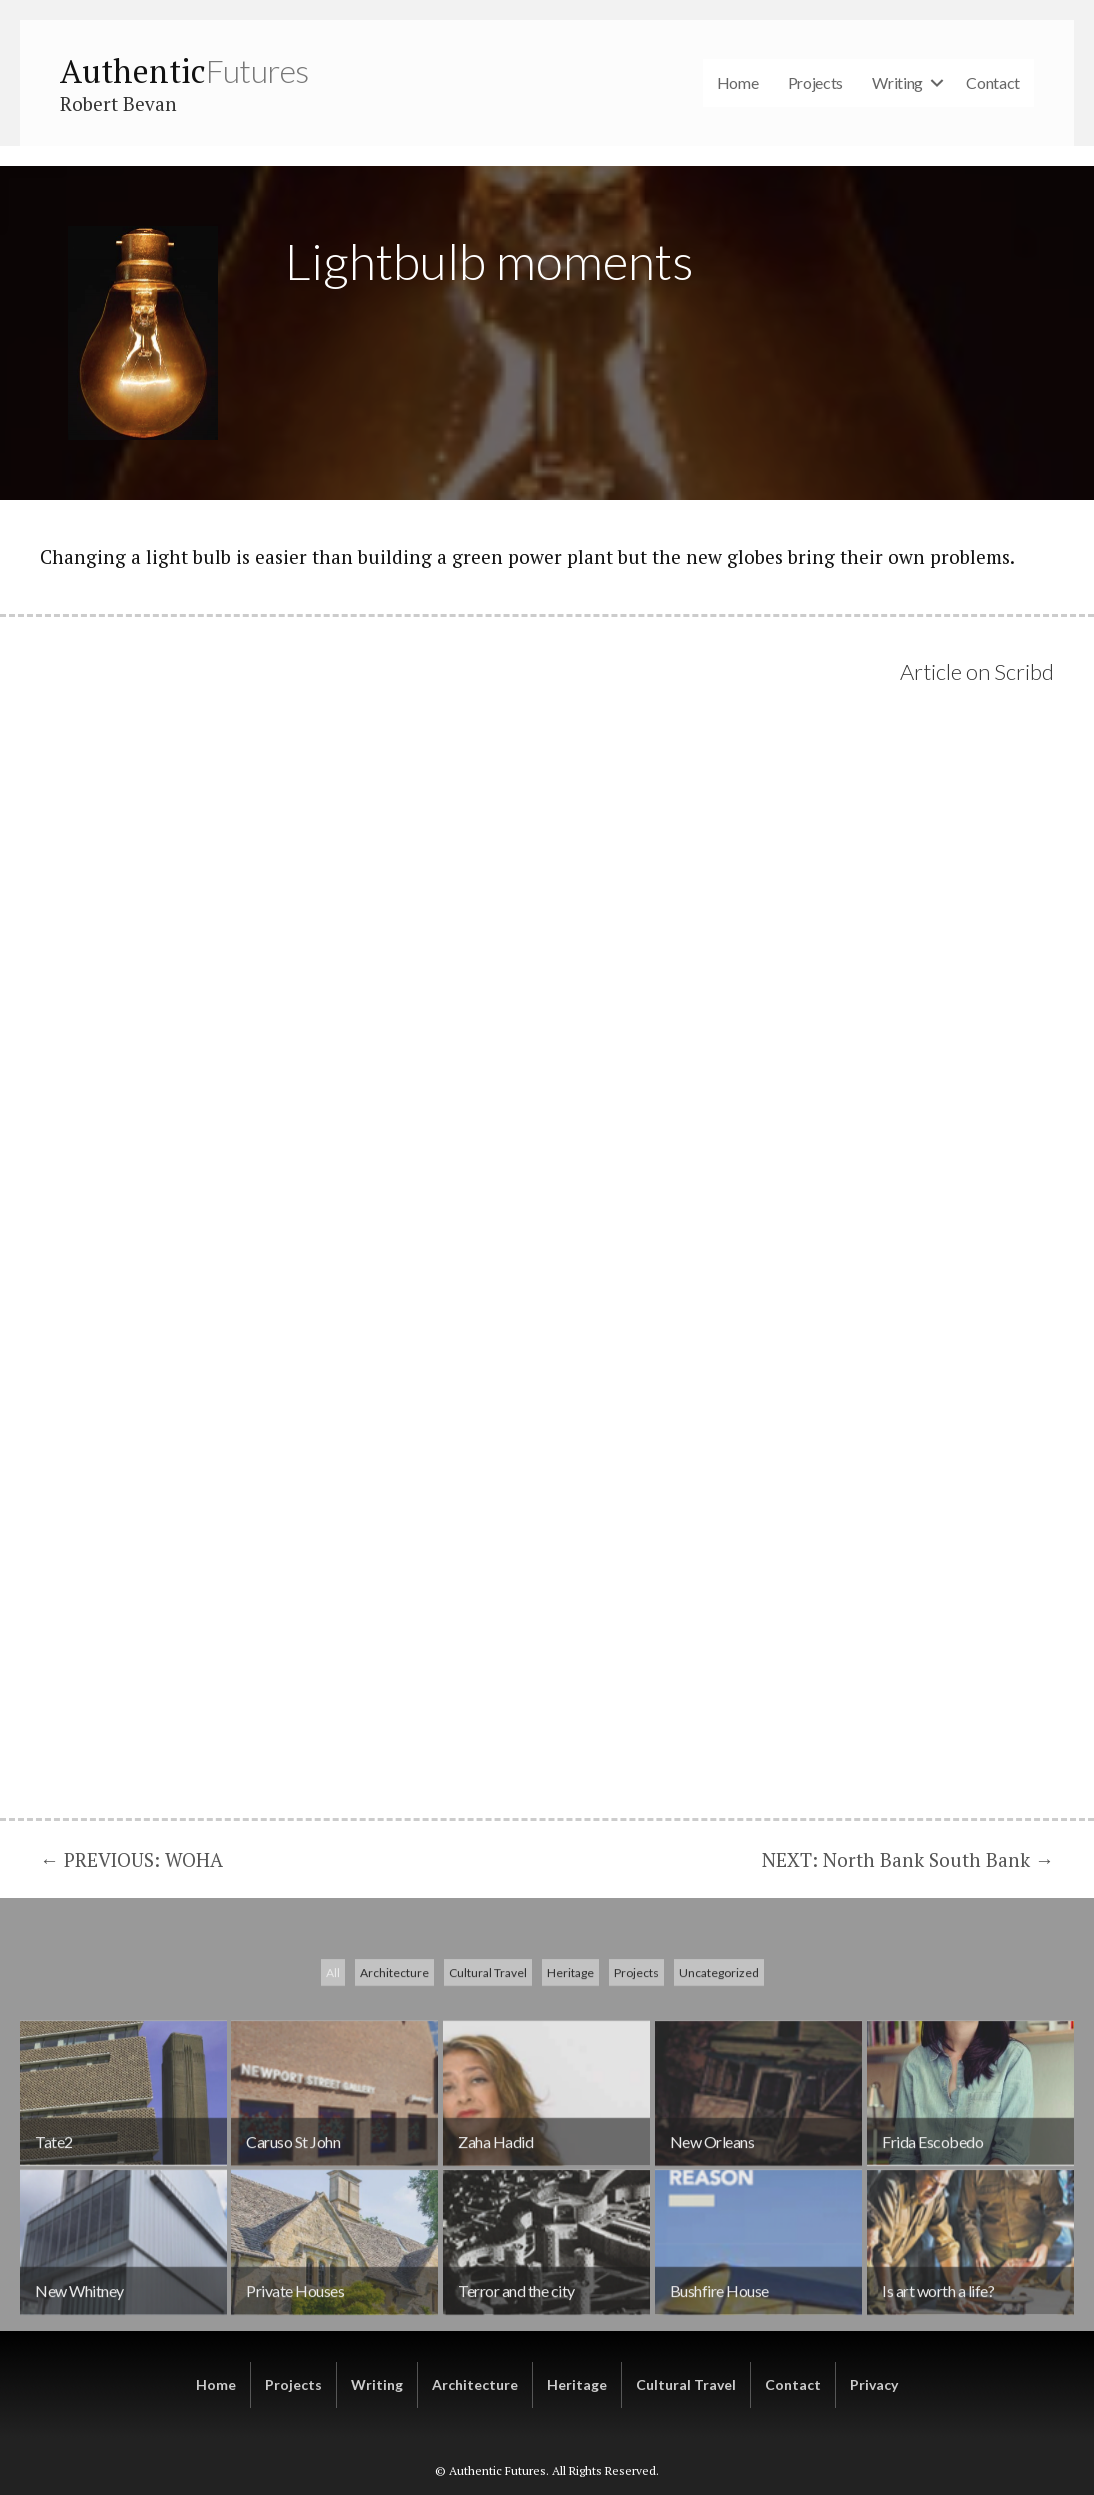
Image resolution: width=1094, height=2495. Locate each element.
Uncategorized (719, 2092)
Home (738, 82)
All (333, 2092)
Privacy (874, 2384)
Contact (993, 82)
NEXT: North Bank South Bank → (908, 1859)
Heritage (570, 2092)
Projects (816, 82)
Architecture (394, 2092)
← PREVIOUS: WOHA (131, 1859)
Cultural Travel (488, 2092)
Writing (897, 82)
